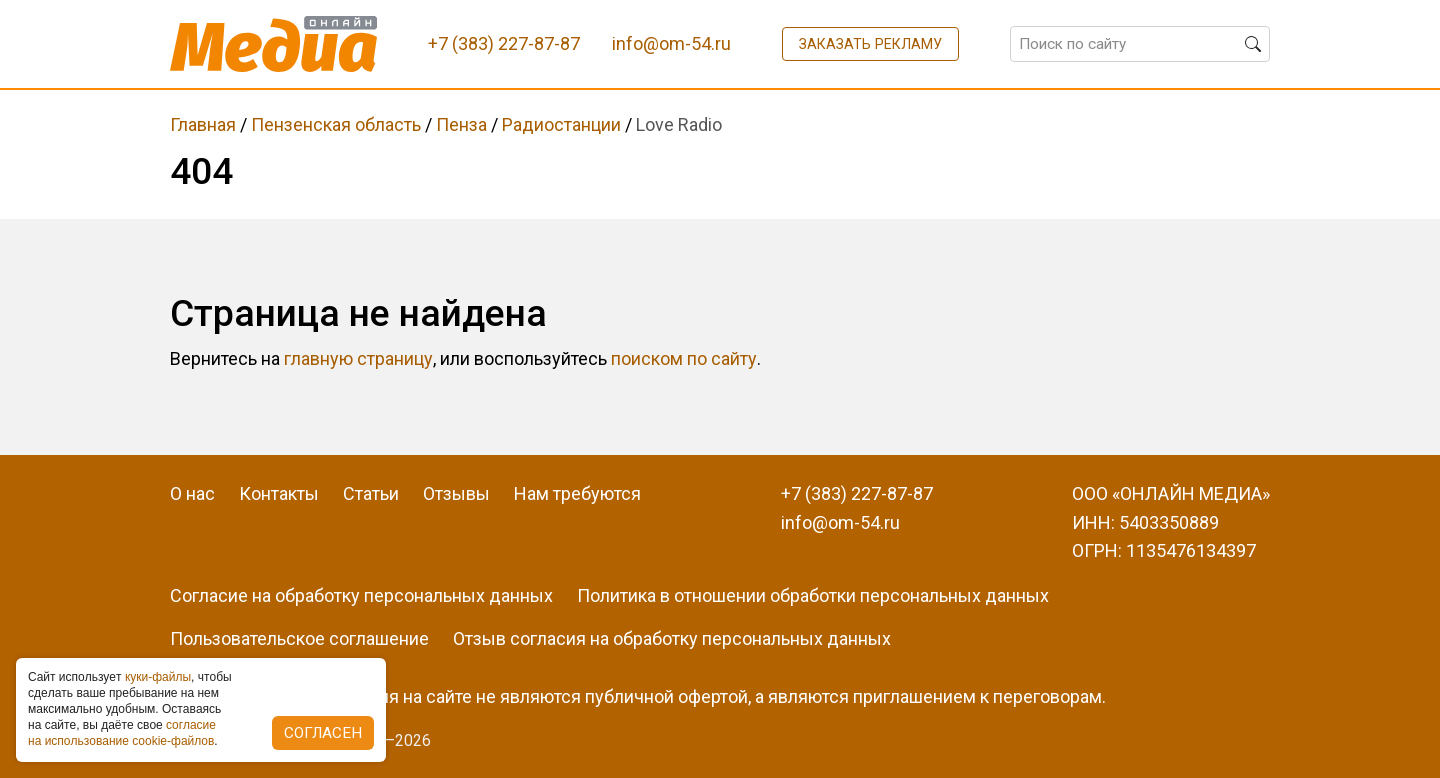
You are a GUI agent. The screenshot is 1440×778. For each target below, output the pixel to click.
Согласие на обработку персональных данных (361, 595)
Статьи (371, 493)
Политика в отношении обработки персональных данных (813, 595)
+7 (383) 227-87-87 (857, 493)
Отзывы (456, 493)
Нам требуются (577, 493)
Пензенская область (336, 124)
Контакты (279, 493)
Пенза (461, 124)
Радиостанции (561, 124)
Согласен (323, 733)
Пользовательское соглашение (299, 638)
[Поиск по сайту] (1140, 44)
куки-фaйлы (158, 677)
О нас (192, 493)
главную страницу (358, 358)
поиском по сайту (684, 358)
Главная (203, 124)
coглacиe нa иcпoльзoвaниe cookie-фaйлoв (122, 733)
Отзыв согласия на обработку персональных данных (672, 638)
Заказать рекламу (870, 44)
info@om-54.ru (840, 522)
